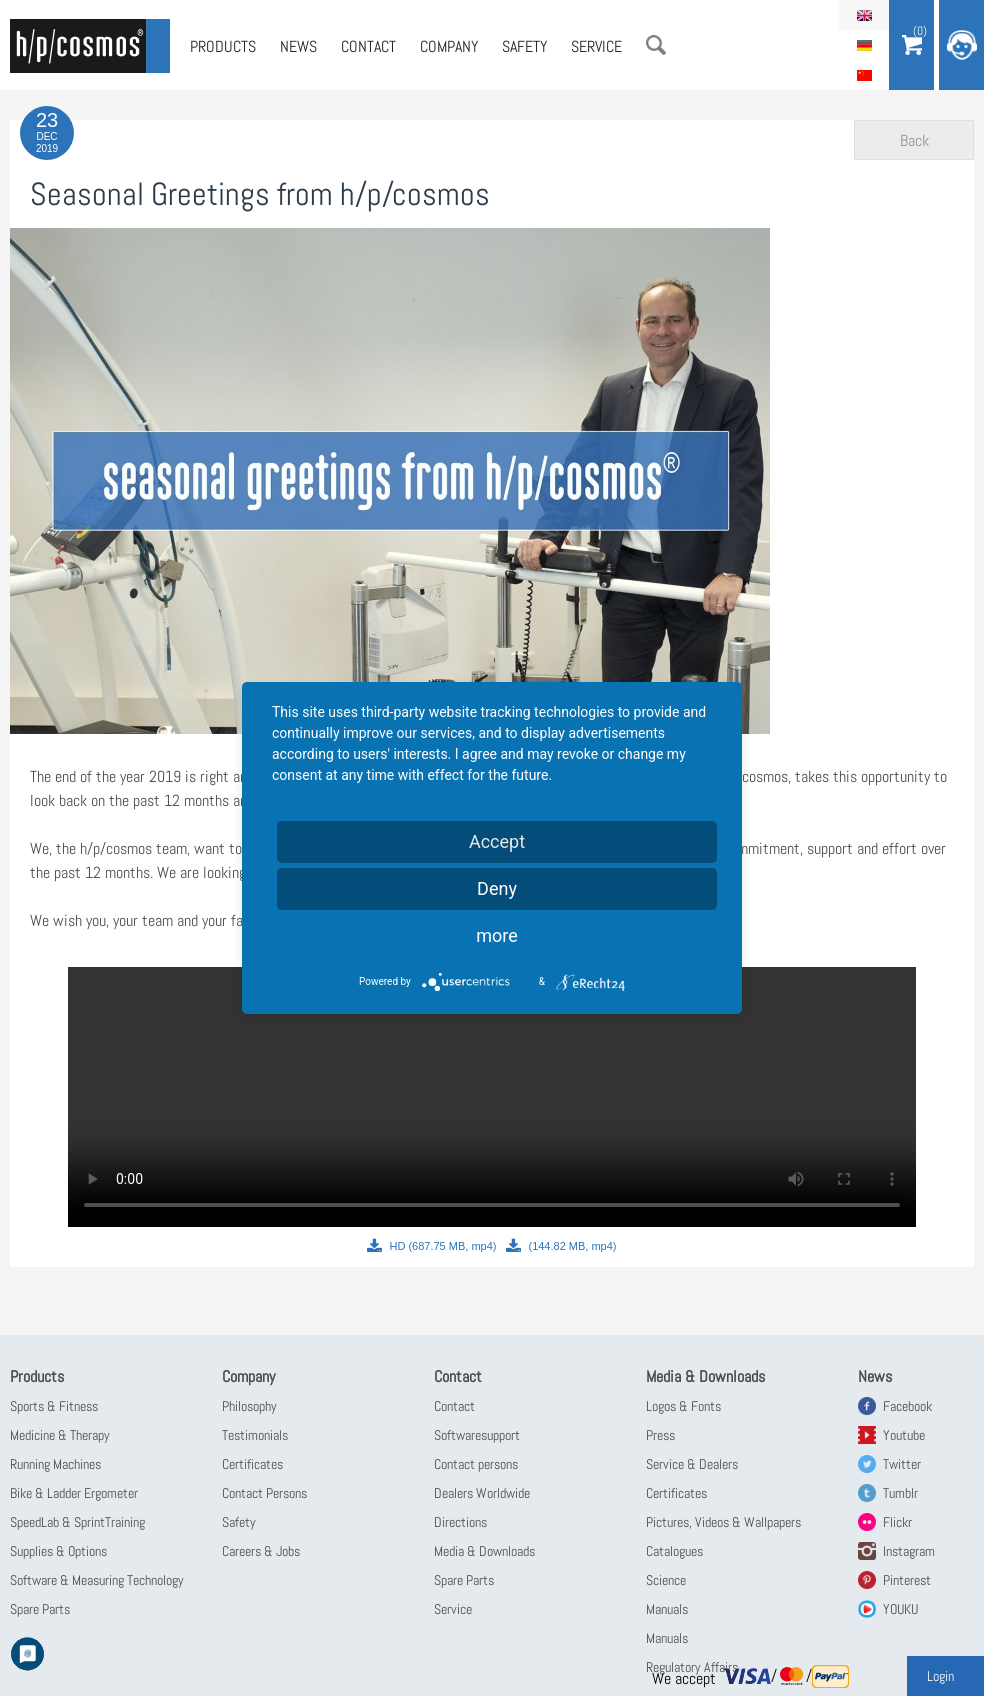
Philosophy (249, 1406)
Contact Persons (264, 1493)
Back (914, 140)
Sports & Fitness (54, 1406)
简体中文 (864, 75)
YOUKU (900, 1609)
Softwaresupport (477, 1435)
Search (656, 45)
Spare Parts (40, 1609)
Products (223, 46)
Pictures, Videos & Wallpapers (723, 1522)
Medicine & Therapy (60, 1435)
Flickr (897, 1522)
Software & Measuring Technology (97, 1580)
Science (666, 1580)
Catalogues (674, 1551)
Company (449, 46)
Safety (524, 46)
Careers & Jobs (261, 1551)
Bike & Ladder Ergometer (74, 1493)
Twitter (902, 1464)
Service (596, 46)
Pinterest (907, 1580)
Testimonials (255, 1435)
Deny (497, 888)
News (298, 46)
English (864, 15)
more (497, 935)
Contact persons (476, 1464)
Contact (368, 46)
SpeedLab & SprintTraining (77, 1522)
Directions (460, 1522)
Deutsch (864, 45)
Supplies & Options (58, 1551)
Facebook (907, 1406)
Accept (497, 841)
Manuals (667, 1609)
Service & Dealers (692, 1464)
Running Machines (55, 1464)
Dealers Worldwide (482, 1493)
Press (660, 1435)
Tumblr (900, 1493)
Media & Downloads (484, 1551)
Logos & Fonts (683, 1406)
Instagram (909, 1551)
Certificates (252, 1464)
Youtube (904, 1435)
